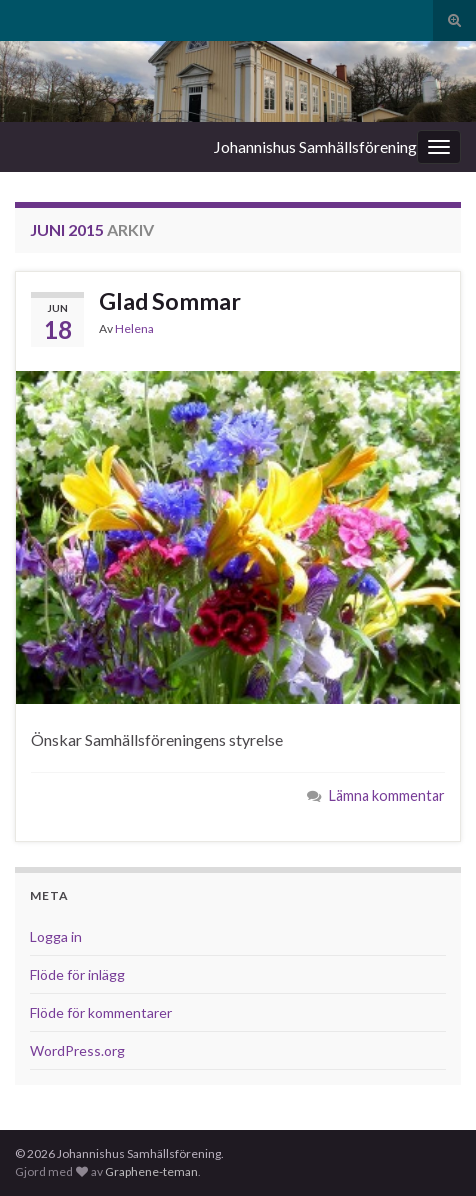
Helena (134, 328)
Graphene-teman (151, 1171)
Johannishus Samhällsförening (315, 146)
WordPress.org (77, 1050)
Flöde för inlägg (77, 974)
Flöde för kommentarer (101, 1012)
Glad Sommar (170, 301)
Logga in (56, 936)
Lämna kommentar (387, 795)
